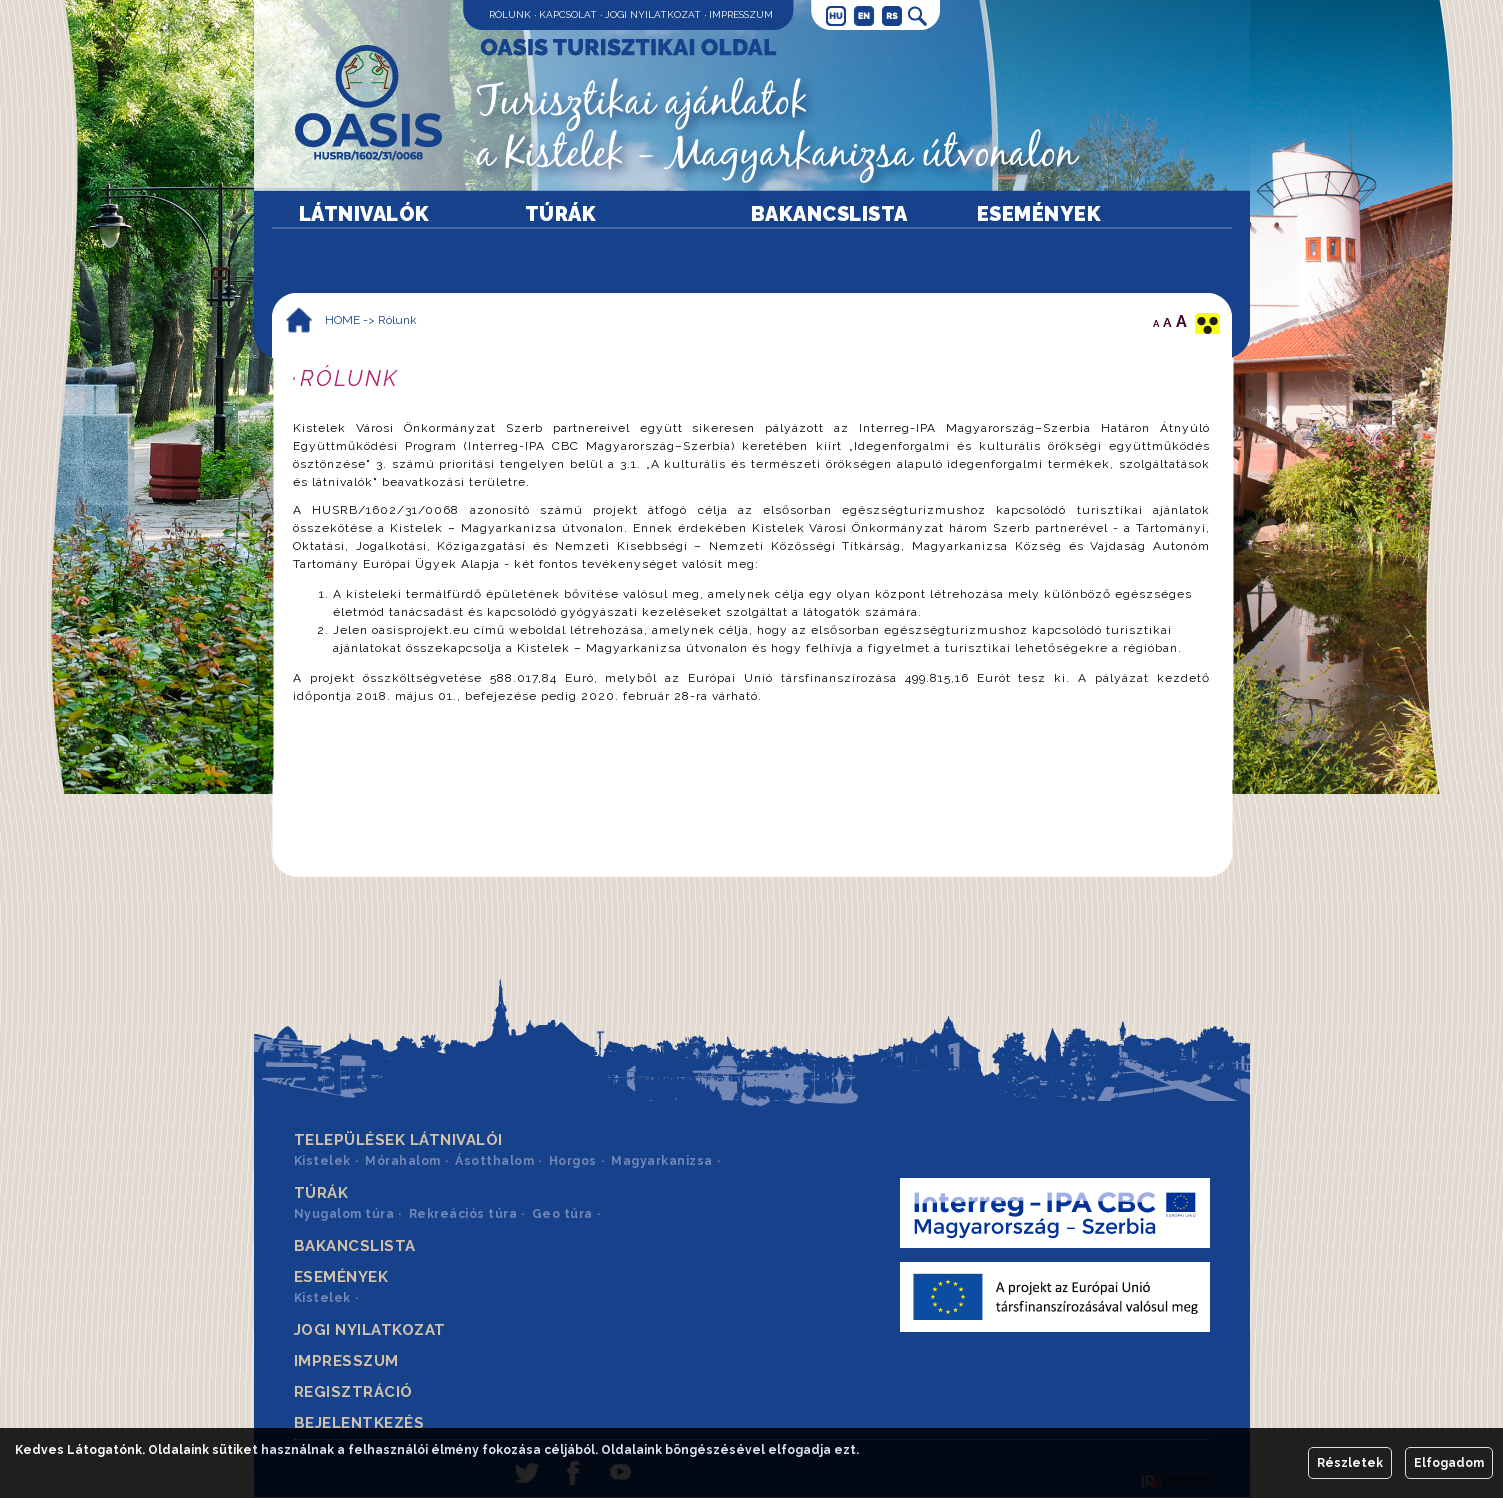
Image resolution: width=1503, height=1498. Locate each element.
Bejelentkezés (359, 1423)
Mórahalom (403, 1161)
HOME (342, 320)
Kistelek (322, 1161)
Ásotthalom (494, 1161)
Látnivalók (364, 214)
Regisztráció (353, 1392)
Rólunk (510, 14)
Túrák (561, 214)
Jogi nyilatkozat (653, 14)
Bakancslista (829, 214)
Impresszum (741, 14)
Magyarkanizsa (662, 1161)
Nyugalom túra (344, 1214)
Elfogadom (1449, 1463)
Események (1039, 214)
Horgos (573, 1161)
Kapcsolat (568, 14)
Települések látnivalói (398, 1140)
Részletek (1350, 1463)
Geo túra (562, 1214)
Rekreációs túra (463, 1214)
